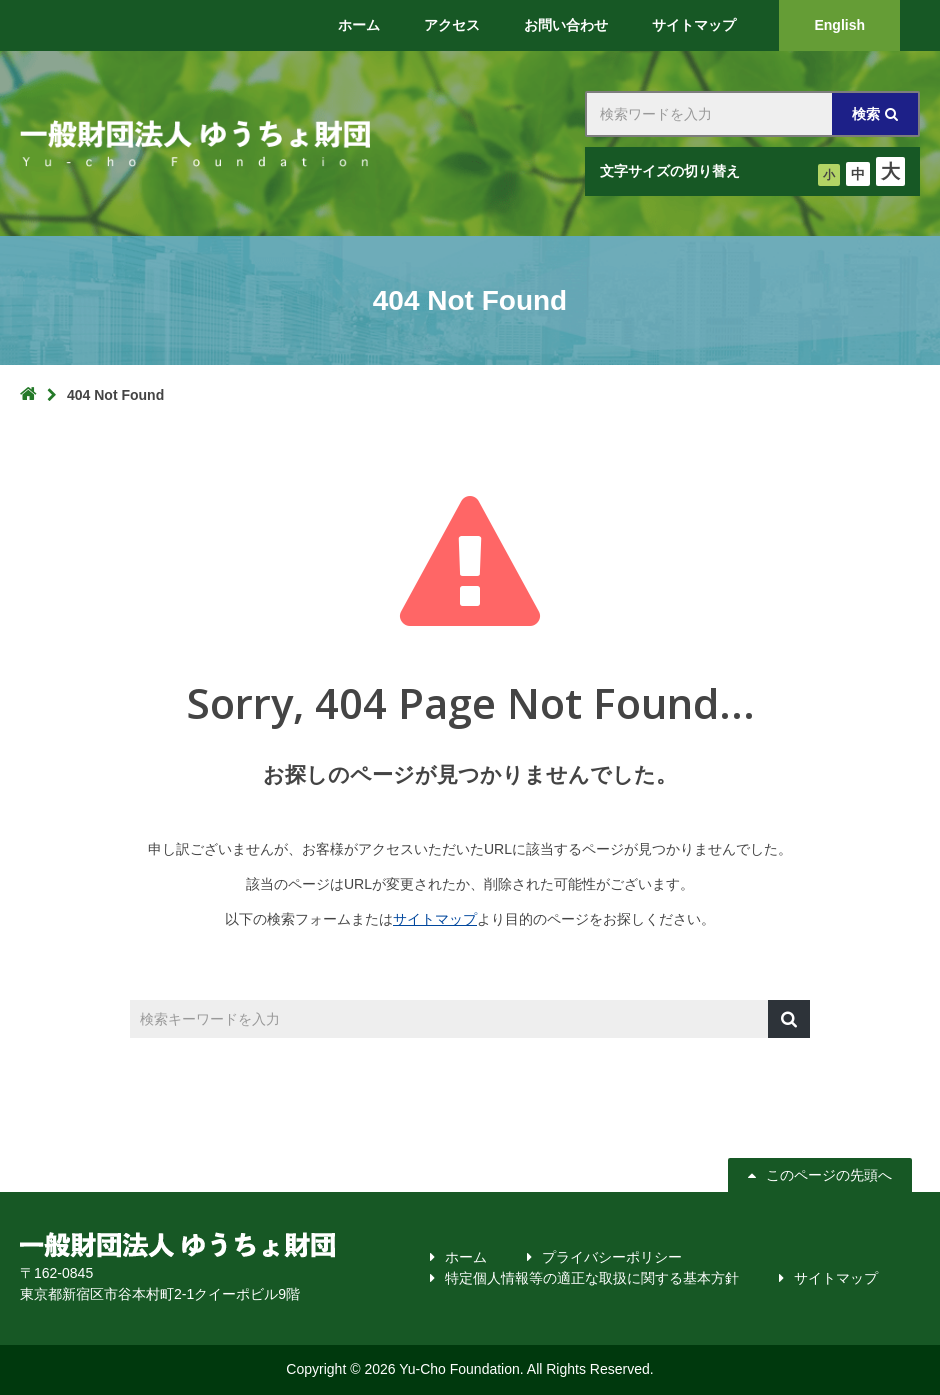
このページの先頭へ (827, 1175)
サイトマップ (435, 919)
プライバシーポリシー (612, 1257)
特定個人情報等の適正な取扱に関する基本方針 (592, 1278)
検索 (866, 114)
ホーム (466, 1257)
